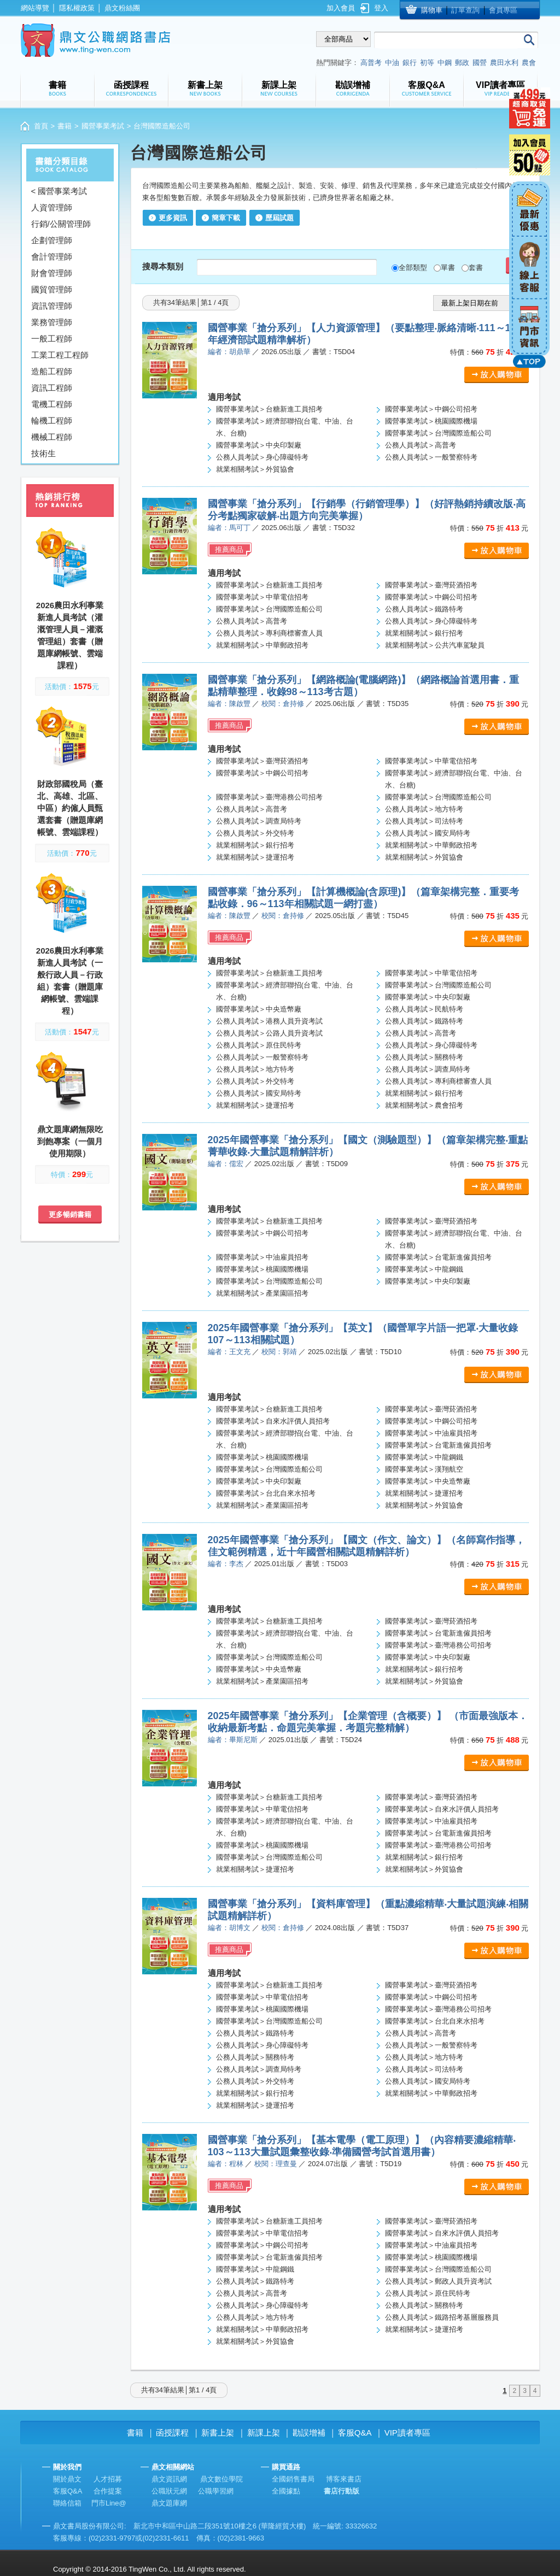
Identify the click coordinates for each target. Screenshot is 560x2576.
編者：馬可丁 (229, 528)
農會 (529, 62)
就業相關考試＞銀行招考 (424, 633)
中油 (392, 62)
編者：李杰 (225, 1564)
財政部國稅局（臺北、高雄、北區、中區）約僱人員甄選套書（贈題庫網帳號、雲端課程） (70, 808)
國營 (479, 62)
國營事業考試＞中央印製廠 (258, 445)
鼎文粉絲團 (122, 8)
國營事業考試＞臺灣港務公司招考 (269, 797)
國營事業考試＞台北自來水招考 (266, 1493)
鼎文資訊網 (169, 2479)
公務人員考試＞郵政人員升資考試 (438, 2281)
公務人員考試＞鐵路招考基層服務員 (442, 2317)
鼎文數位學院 (221, 2479)
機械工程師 (51, 437)
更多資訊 (173, 218)
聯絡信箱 (67, 2503)
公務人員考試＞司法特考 (424, 821)
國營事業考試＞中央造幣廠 (258, 1009)
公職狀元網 (169, 2491)
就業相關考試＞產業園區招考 (262, 1293)
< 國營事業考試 (59, 191)
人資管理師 (51, 207)
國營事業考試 (102, 126)
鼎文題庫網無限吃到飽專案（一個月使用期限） (70, 1141)
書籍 (64, 126)
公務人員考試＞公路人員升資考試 (269, 1033)
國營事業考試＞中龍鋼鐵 (424, 1269)
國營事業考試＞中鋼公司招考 (431, 409)
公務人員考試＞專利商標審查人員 (269, 633)
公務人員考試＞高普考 (420, 445)
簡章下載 (226, 218)
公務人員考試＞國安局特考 (427, 833)
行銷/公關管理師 (61, 223)
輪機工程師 (51, 420)
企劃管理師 (51, 240)
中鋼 (445, 62)
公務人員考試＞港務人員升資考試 (269, 1021)
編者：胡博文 (229, 1928)
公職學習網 (216, 2491)
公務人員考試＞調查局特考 (258, 821)
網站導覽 (35, 8)
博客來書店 (343, 2479)
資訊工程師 (51, 387)
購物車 (431, 10)
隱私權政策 (77, 8)
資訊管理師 (51, 305)
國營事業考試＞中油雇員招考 (262, 1257)
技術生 (43, 453)
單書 (448, 267)
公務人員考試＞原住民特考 (258, 1045)
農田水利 (504, 62)
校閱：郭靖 (279, 1352)
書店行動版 (341, 2491)
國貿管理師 (51, 289)
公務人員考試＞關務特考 (424, 1057)
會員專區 (503, 10)
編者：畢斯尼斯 (233, 1740)
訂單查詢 (465, 10)
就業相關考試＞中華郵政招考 (262, 645)
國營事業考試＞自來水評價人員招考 (273, 1421)
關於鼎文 (67, 2479)
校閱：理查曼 (275, 2164)
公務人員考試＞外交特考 (255, 833)
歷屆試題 (279, 218)
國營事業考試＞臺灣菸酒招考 (431, 585)
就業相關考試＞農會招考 (424, 1105)
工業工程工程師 (60, 355)
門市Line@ (108, 2503)
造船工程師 (51, 371)
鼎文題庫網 (169, 2503)
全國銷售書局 (293, 2479)
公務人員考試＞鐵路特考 (424, 609)
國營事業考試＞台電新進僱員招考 (438, 1257)
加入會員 (340, 8)
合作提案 (108, 2491)
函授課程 (172, 2432)
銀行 (409, 62)
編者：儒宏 (225, 1164)
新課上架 (263, 2432)
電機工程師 (51, 404)
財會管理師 (51, 273)
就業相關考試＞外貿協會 (255, 469)
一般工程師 (51, 338)
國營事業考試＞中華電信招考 (262, 597)
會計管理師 (51, 256)
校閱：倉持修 (282, 703)
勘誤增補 (309, 2432)
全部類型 (413, 267)
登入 (381, 8)
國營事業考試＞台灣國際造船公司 (438, 433)
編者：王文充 (229, 1352)
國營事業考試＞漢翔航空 (424, 1469)
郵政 (462, 62)
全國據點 (286, 2491)
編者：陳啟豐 (229, 703)
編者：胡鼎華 (229, 352)
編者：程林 (225, 2164)
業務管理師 (51, 322)
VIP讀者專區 (407, 2432)
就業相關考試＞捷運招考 (255, 857)
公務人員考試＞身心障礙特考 (262, 457)
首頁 (41, 126)
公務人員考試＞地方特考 (424, 809)
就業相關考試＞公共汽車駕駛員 (435, 645)
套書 (476, 267)
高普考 (371, 62)
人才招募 (108, 2479)
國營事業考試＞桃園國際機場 (431, 421)
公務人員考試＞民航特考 (424, 1009)
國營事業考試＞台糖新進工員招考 (269, 409)
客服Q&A (355, 2432)
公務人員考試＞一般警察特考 (431, 457)
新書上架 (217, 2432)
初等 (427, 62)
